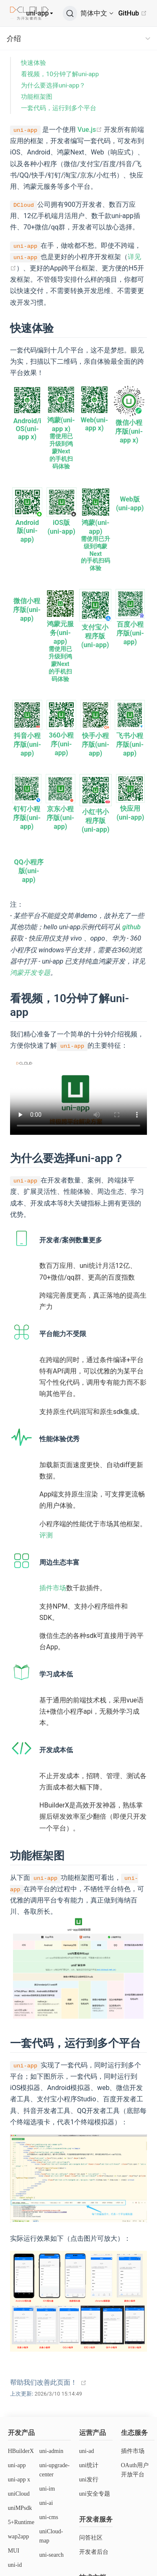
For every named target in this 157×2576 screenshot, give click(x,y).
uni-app (37, 13)
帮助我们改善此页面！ (43, 2382)
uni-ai (46, 2503)
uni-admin (51, 2451)
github (131, 927)
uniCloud (19, 2494)
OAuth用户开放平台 (135, 2470)
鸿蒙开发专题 (30, 973)
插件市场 (52, 1588)
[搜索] (70, 13)
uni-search (51, 2555)
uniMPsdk (20, 2508)
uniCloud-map (51, 2536)
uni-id (15, 2565)
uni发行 (88, 2479)
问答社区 (91, 2538)
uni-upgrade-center (54, 2470)
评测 (46, 1535)
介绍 (14, 38)
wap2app (18, 2536)
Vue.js (89, 130)
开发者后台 (93, 2552)
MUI (13, 2551)
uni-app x (19, 2479)
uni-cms (48, 2517)
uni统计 (88, 2465)
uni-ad (86, 2451)
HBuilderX (21, 2451)
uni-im (47, 2489)
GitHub (132, 13)
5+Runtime (21, 2522)
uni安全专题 (94, 2494)
